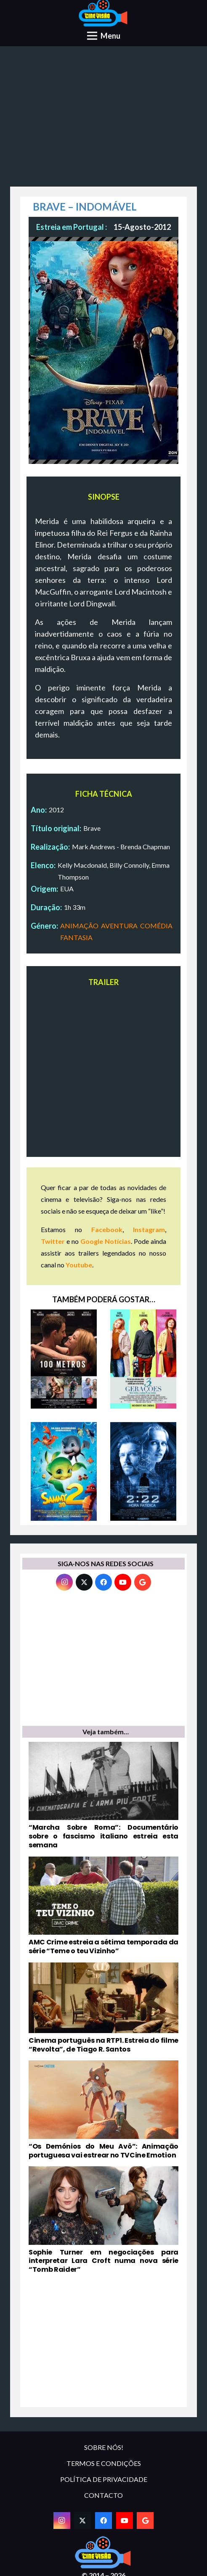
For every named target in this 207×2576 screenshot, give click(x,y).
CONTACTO (103, 2495)
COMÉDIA (156, 926)
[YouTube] (122, 1582)
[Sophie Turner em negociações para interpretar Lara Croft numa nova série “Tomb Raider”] (103, 2220)
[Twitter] (84, 1582)
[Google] (142, 1582)
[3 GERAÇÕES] (143, 1359)
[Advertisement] (103, 119)
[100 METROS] (64, 1359)
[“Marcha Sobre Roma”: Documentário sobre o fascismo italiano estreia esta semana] (103, 1796)
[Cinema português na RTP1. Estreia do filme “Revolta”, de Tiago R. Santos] (103, 2008)
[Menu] (104, 35)
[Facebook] (103, 1582)
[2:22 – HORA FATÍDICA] (143, 1471)
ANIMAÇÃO (79, 926)
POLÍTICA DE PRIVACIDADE (103, 2479)
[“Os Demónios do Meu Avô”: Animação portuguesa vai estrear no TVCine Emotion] (103, 2110)
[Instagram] (64, 1582)
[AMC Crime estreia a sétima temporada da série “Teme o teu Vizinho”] (103, 1906)
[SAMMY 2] (64, 1471)
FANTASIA (76, 937)
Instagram (149, 1229)
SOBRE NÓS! (103, 2447)
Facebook (106, 1229)
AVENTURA (119, 926)
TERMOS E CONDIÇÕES (103, 2463)
